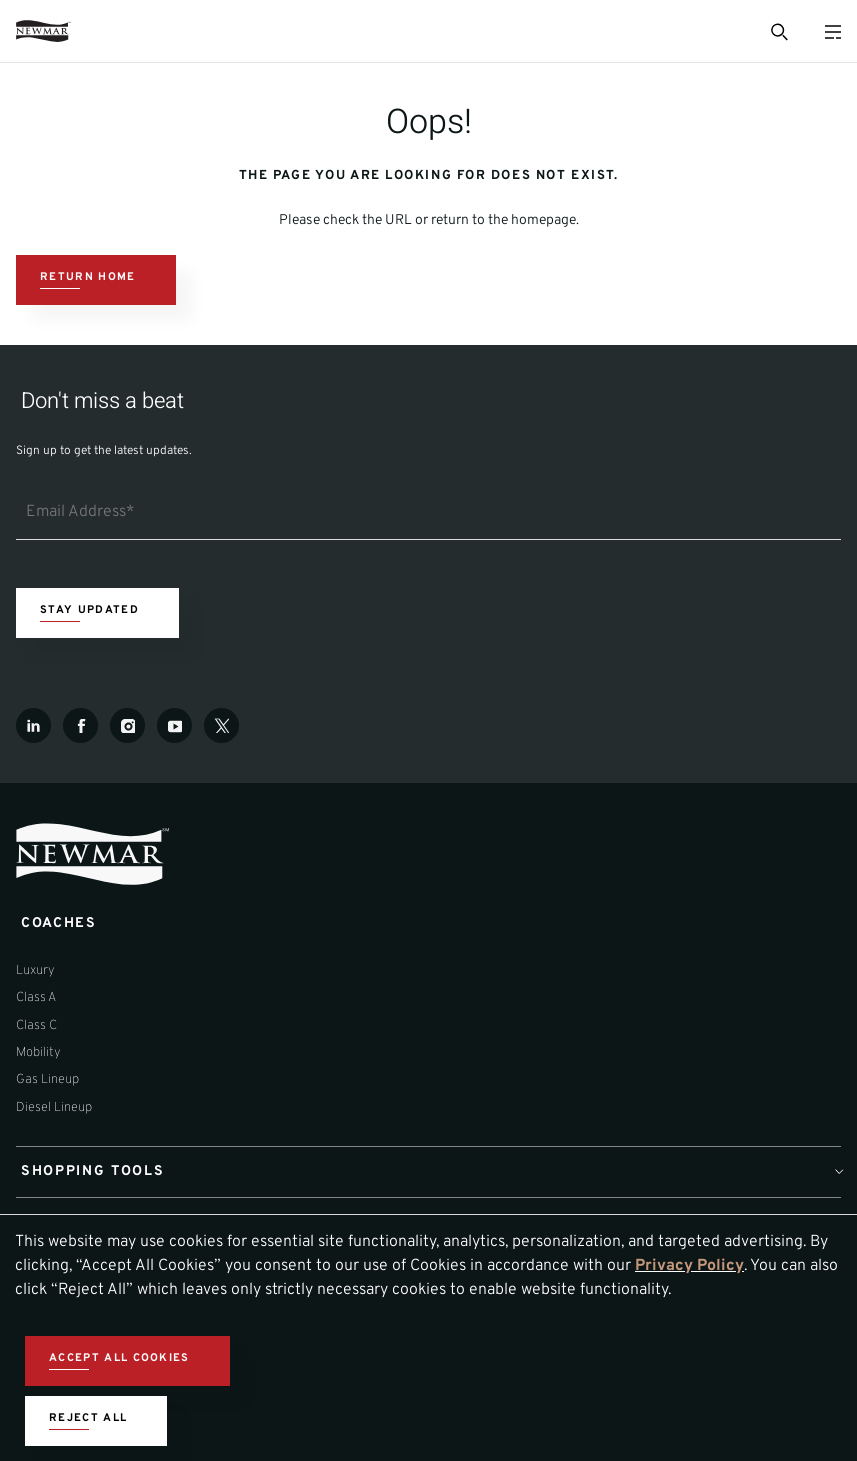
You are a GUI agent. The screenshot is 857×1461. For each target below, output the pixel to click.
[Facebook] (80, 725)
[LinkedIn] (33, 725)
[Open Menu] (832, 31)
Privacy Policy (689, 1266)
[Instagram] (127, 725)
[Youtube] (174, 725)
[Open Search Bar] (778, 31)
